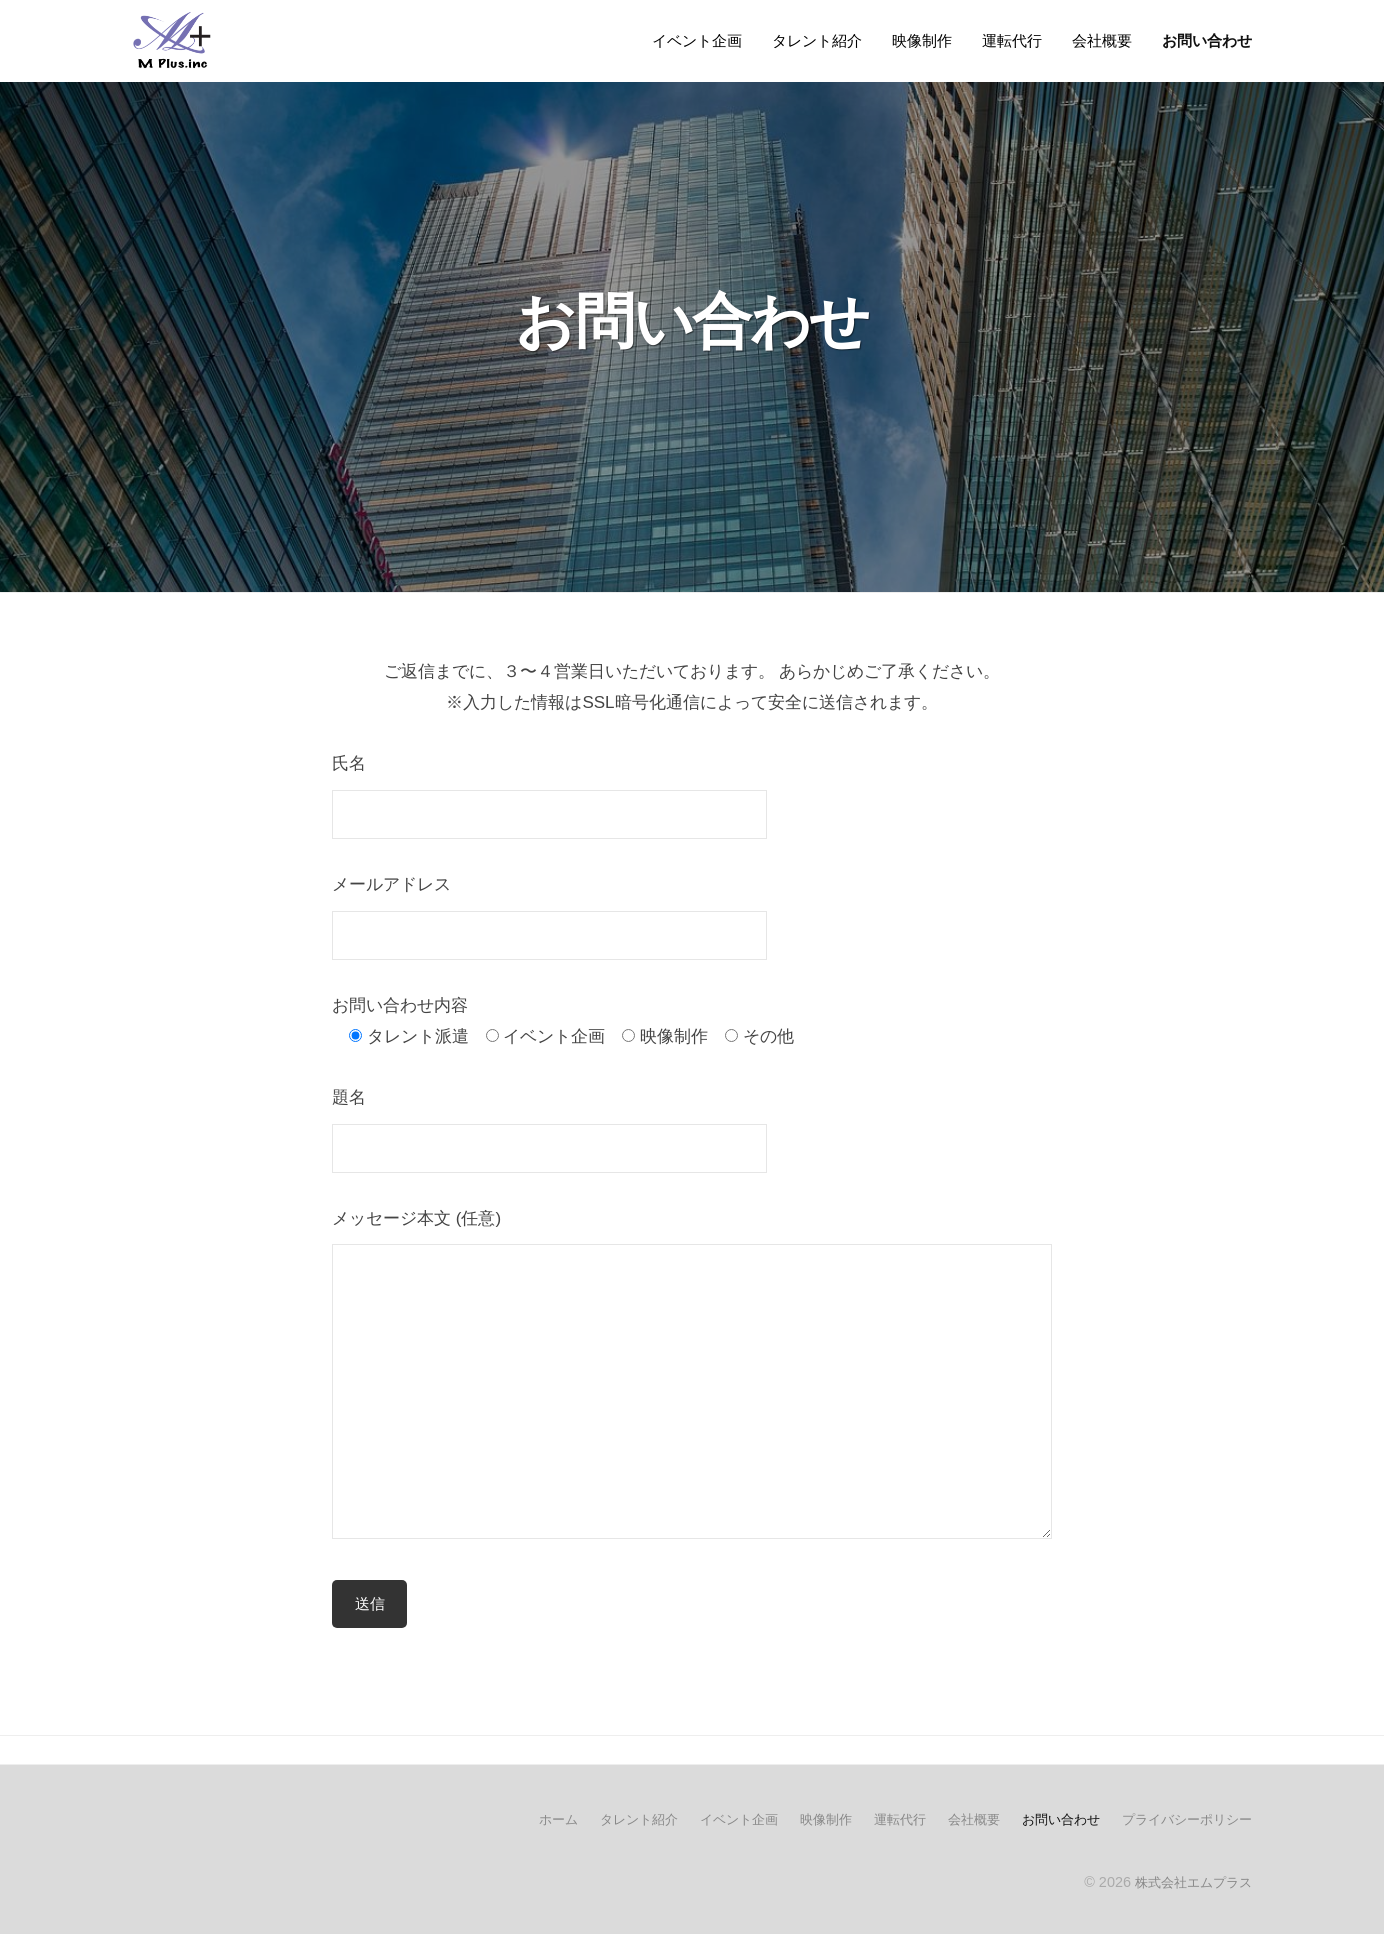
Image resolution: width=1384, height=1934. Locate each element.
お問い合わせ (1207, 40)
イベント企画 (697, 40)
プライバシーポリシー (1182, 1820)
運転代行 (1012, 40)
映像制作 (922, 40)
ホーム (517, 1820)
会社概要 (1102, 40)
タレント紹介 (817, 40)
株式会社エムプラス (1189, 1882)
